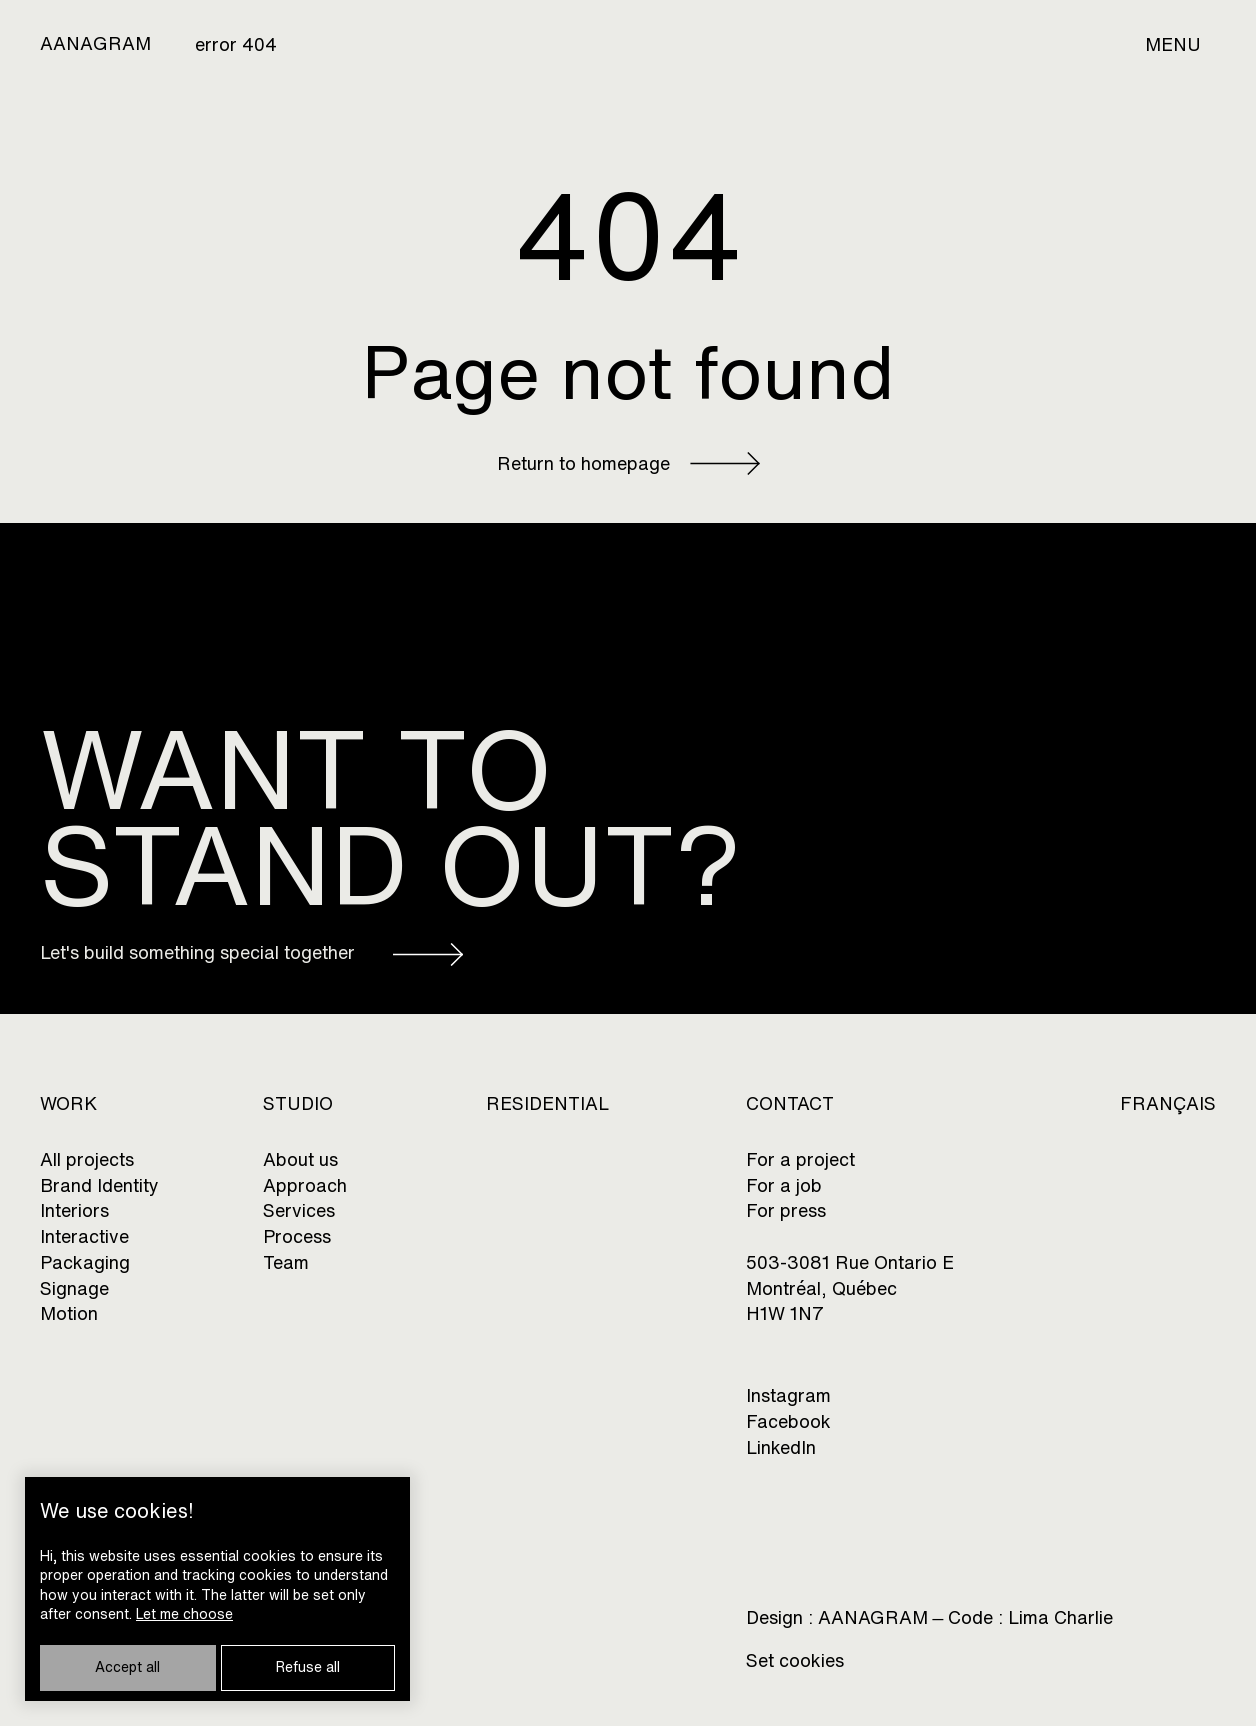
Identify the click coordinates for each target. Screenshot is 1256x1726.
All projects (87, 1159)
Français (1168, 1103)
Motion (69, 1313)
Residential (547, 1103)
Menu (1173, 44)
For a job (784, 1185)
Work (68, 1103)
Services (299, 1210)
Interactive (84, 1236)
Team (286, 1262)
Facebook (788, 1421)
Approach (305, 1185)
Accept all (127, 1667)
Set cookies (795, 1660)
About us (300, 1159)
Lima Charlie (1060, 1618)
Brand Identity (99, 1185)
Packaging (85, 1262)
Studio (298, 1103)
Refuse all (308, 1667)
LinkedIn (781, 1447)
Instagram (788, 1395)
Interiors (74, 1210)
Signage (74, 1288)
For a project (800, 1159)
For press (786, 1210)
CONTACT (790, 1103)
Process (297, 1236)
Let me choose (184, 1614)
